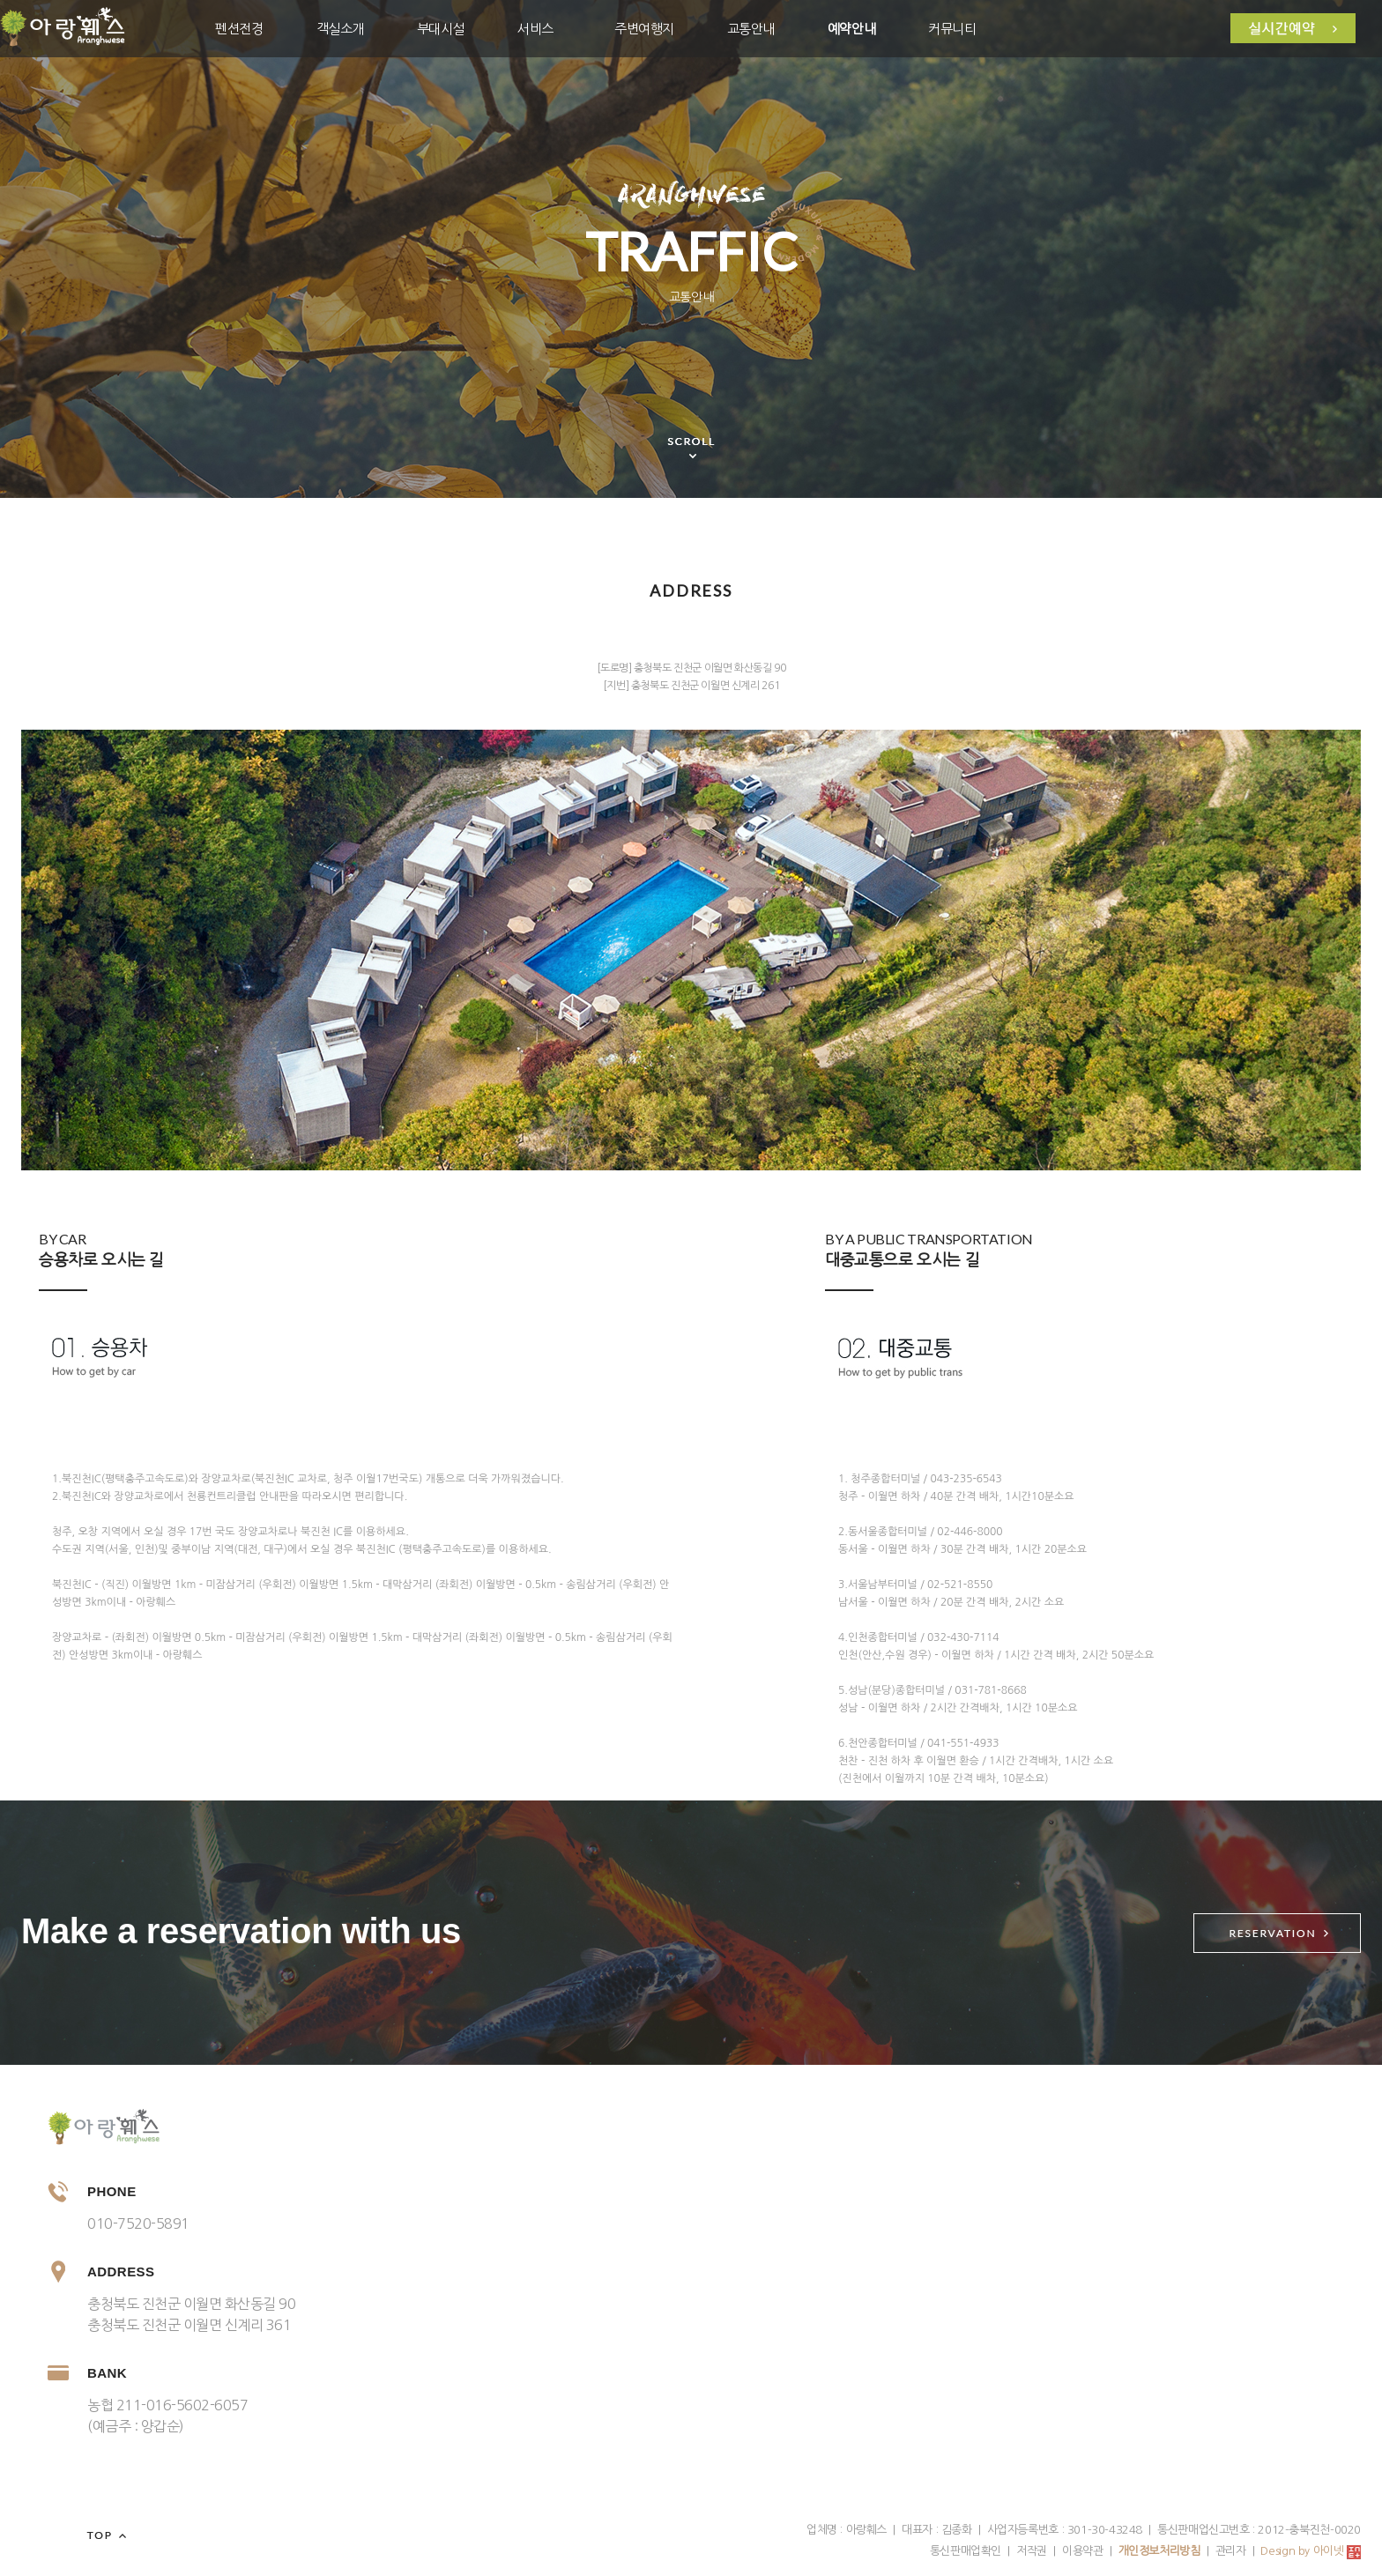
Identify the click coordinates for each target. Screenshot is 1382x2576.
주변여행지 (644, 28)
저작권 (1031, 2551)
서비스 (535, 28)
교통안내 (751, 28)
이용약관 (1082, 2551)
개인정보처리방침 (1159, 2551)
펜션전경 (239, 28)
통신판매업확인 (965, 2551)
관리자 (1230, 2551)
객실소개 (340, 28)
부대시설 (440, 28)
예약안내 (851, 28)
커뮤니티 (952, 28)
